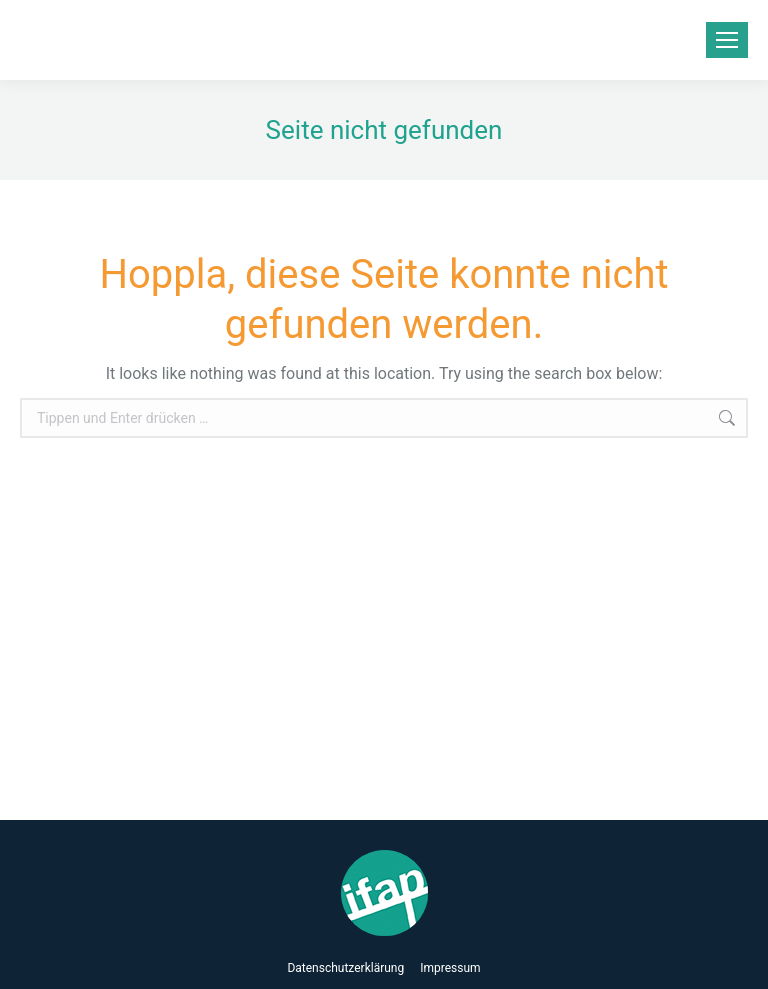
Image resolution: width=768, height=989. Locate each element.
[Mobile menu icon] (727, 40)
